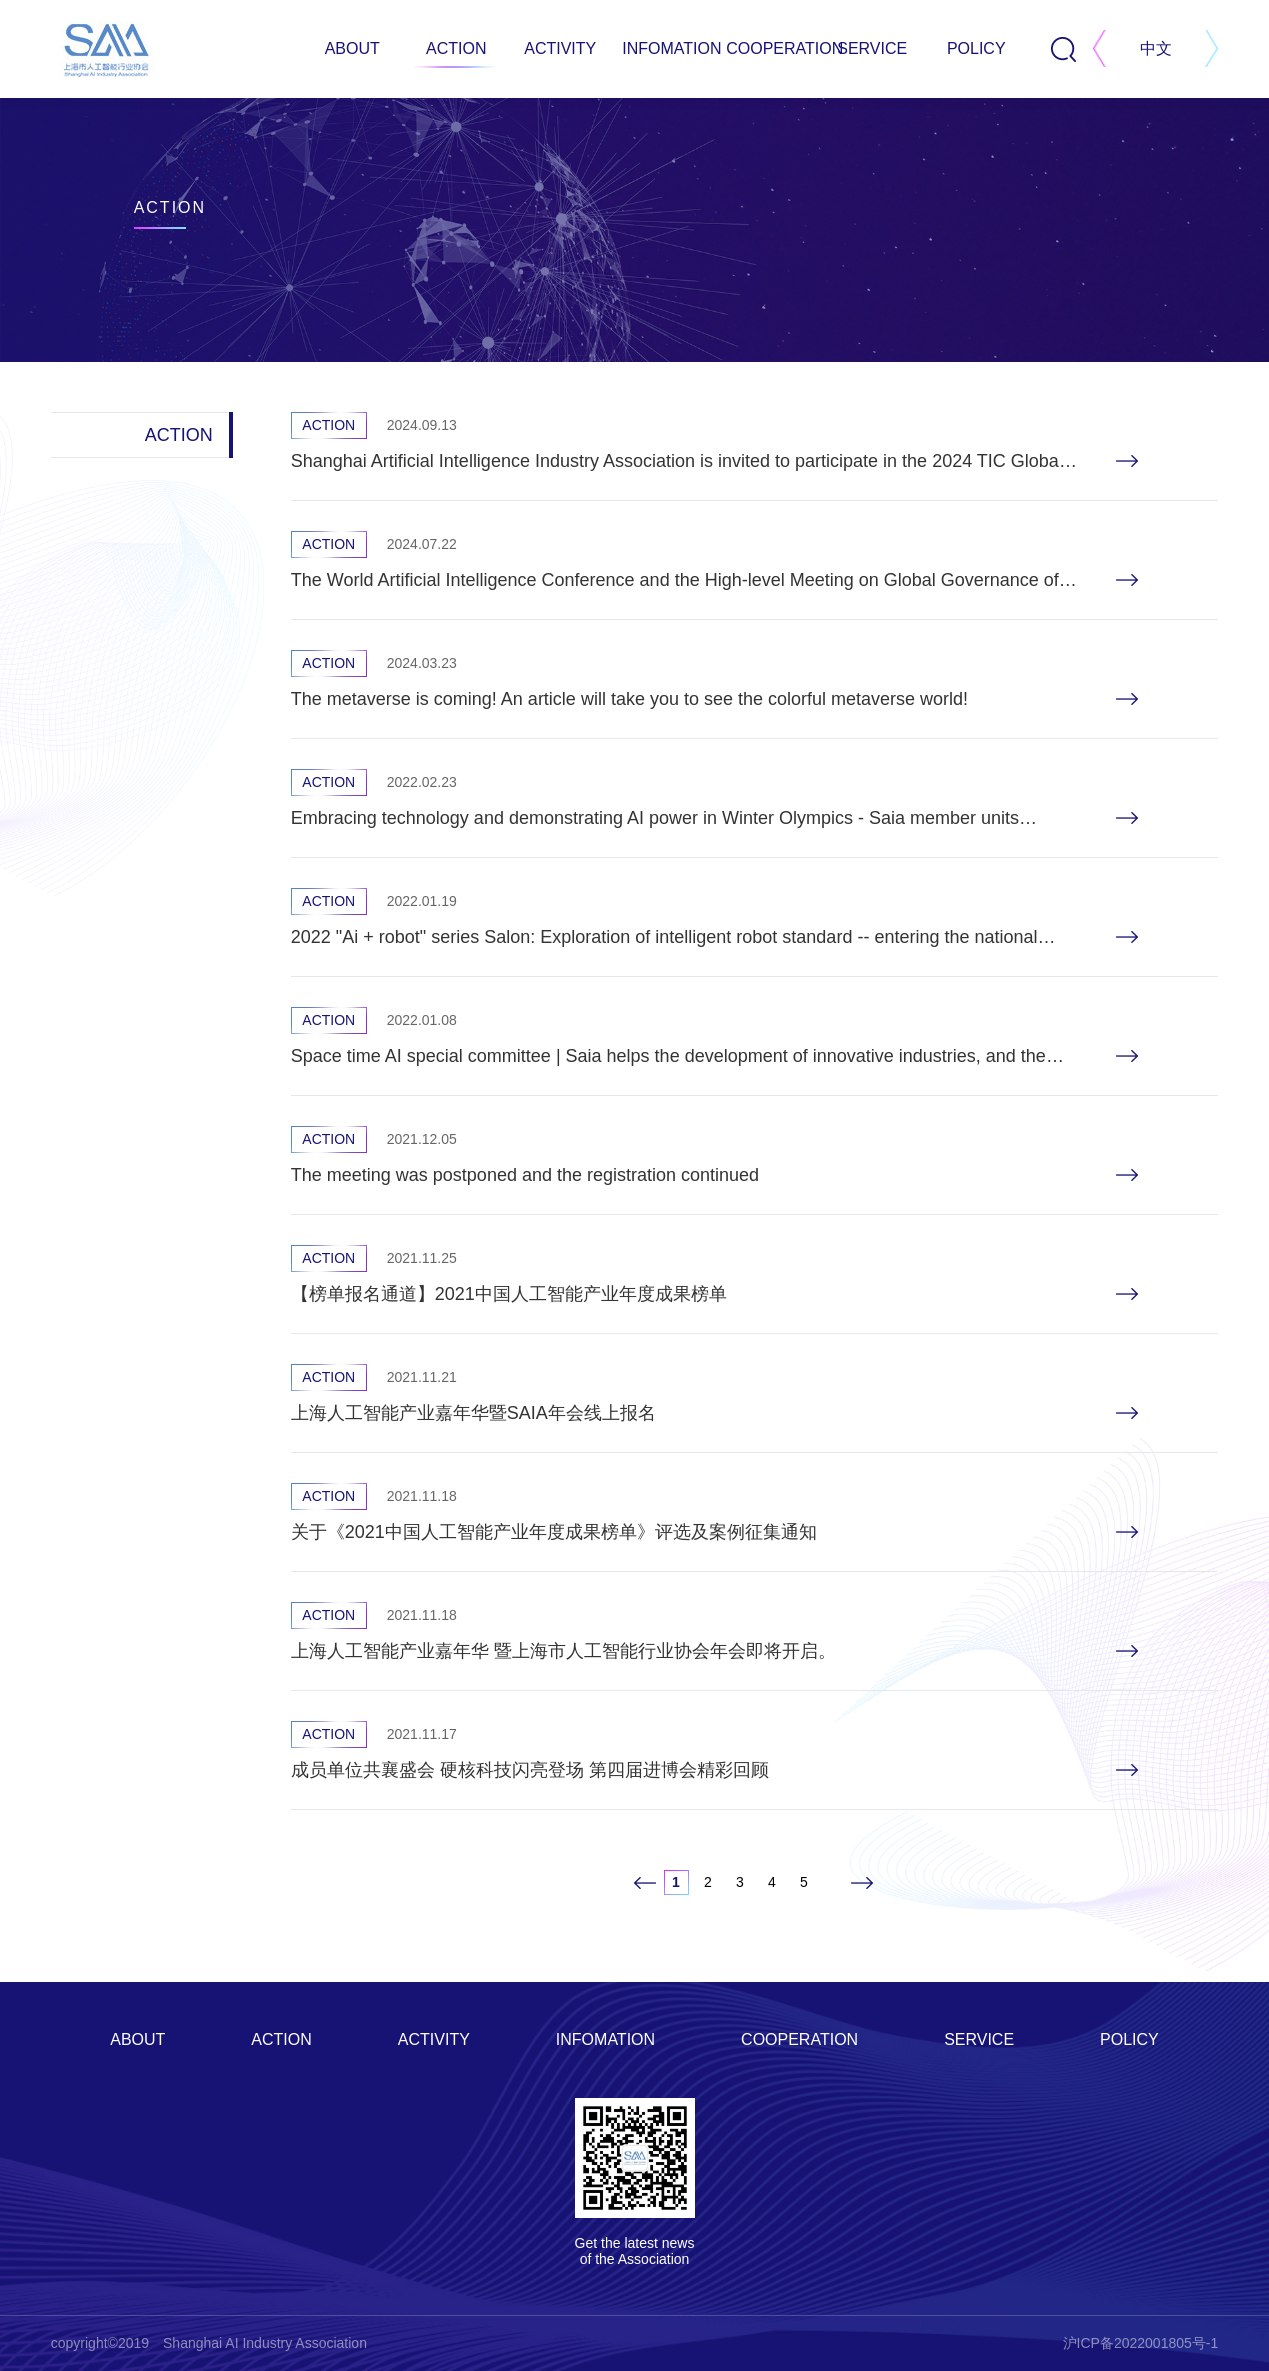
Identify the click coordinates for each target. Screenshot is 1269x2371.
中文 (1156, 48)
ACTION (456, 48)
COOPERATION (768, 48)
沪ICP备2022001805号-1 (1141, 2343)
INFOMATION (664, 48)
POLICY (976, 48)
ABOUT (352, 48)
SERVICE (872, 48)
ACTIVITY (560, 48)
